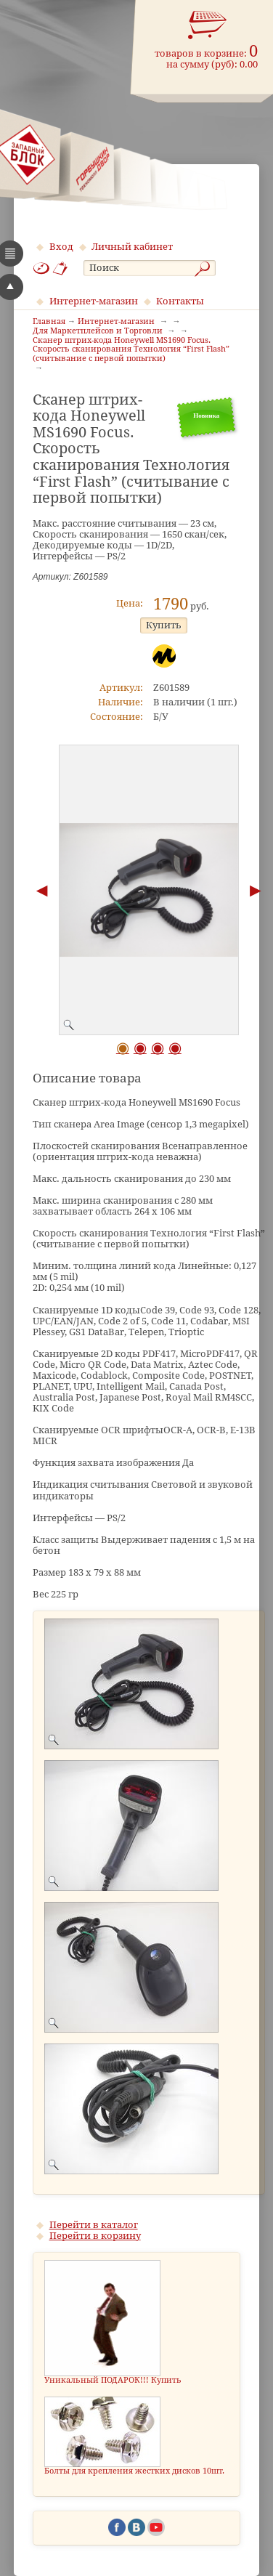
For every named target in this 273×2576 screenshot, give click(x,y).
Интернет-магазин (93, 301)
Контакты (180, 301)
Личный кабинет (132, 246)
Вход (61, 246)
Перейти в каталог (93, 2224)
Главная (49, 321)
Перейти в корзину (95, 2235)
